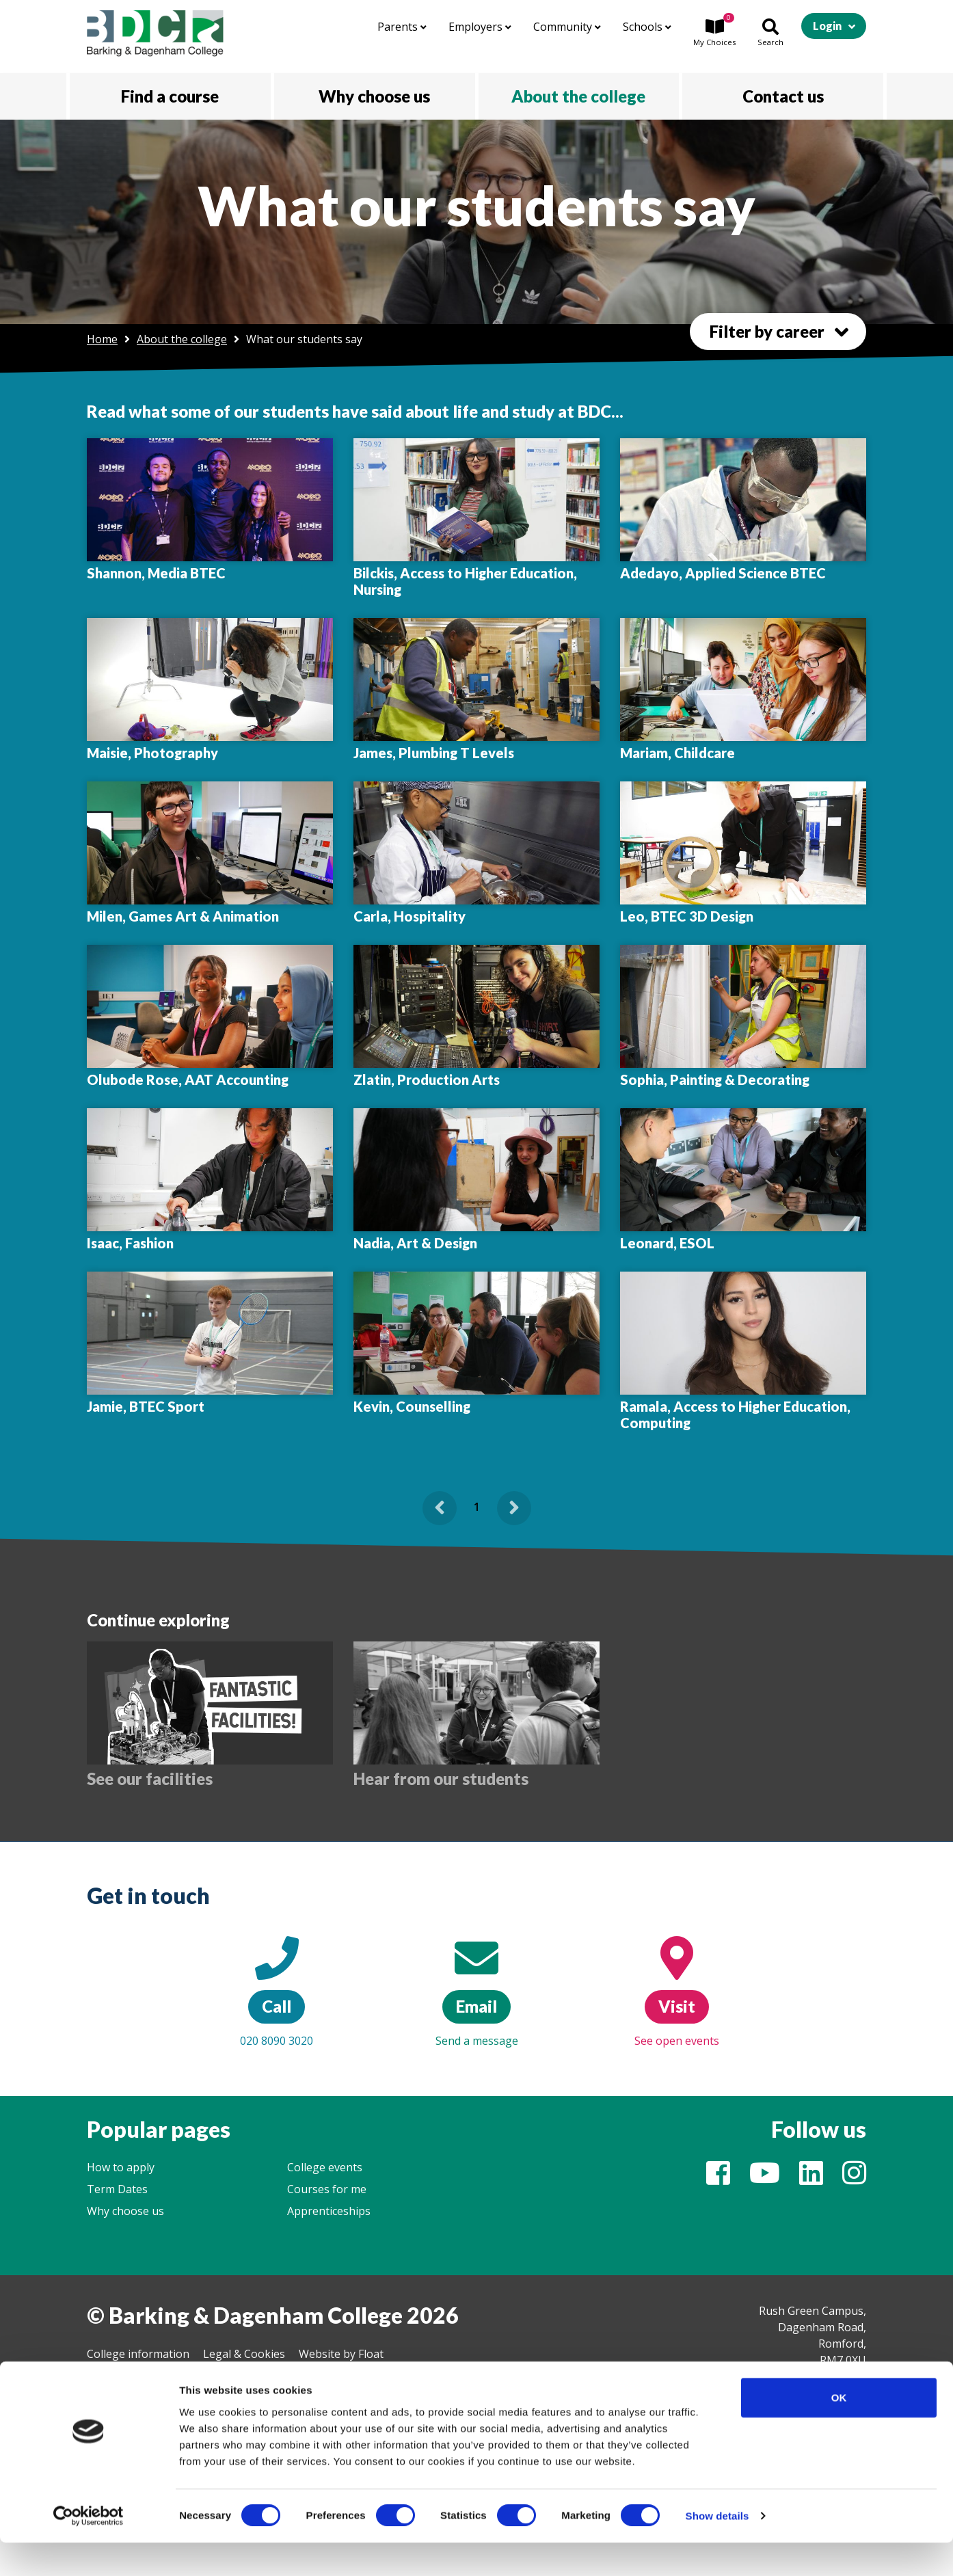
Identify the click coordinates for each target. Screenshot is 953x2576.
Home (102, 339)
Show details (717, 2549)
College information (138, 2353)
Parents (402, 26)
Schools (647, 26)
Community (567, 26)
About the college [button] (578, 96)
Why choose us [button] (374, 96)
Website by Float (341, 2353)
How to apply (121, 2167)
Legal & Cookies (244, 2353)
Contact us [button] (783, 96)
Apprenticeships (329, 2210)
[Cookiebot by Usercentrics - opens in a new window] (88, 2549)
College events (324, 2167)
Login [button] (827, 25)
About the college (182, 339)
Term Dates (117, 2189)
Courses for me (326, 2189)
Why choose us (125, 2210)
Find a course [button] (170, 96)
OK (839, 2431)
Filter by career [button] (767, 331)
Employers (479, 26)
